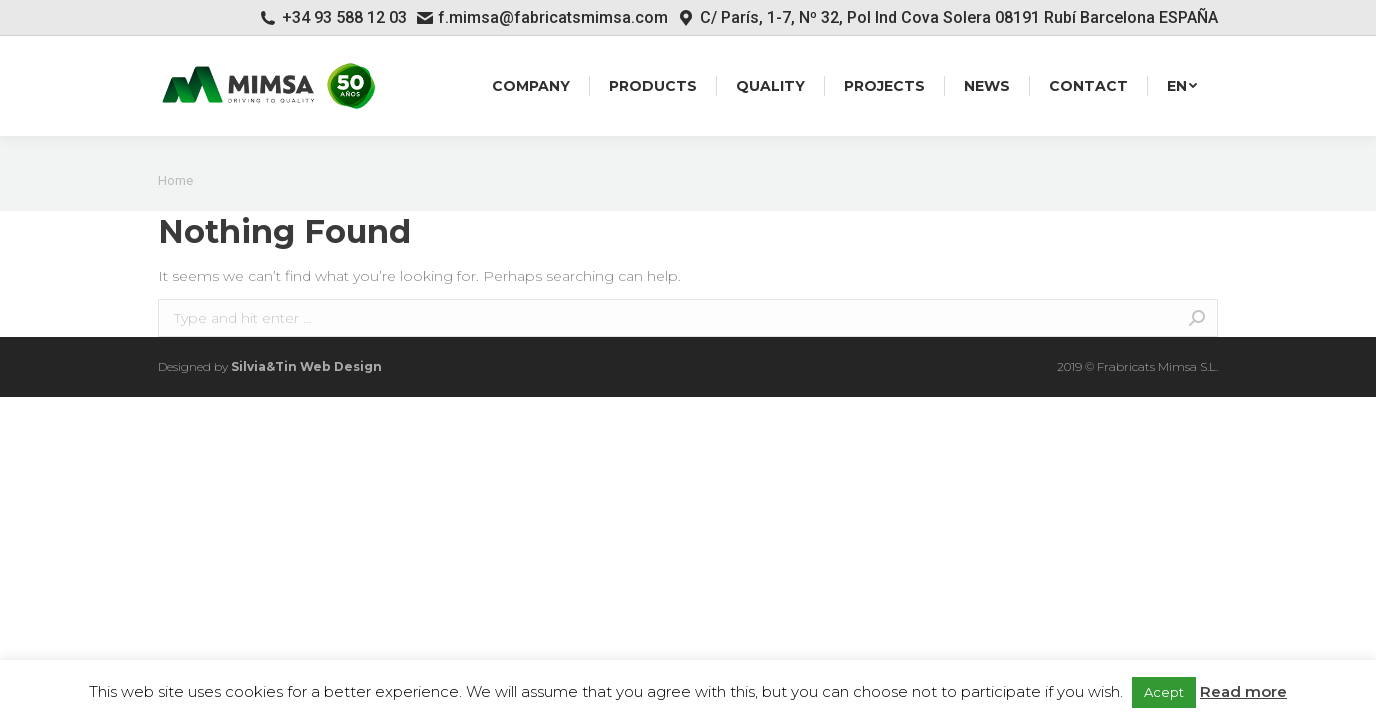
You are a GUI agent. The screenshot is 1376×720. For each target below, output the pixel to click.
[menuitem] (530, 86)
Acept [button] (1164, 692)
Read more (1243, 691)
